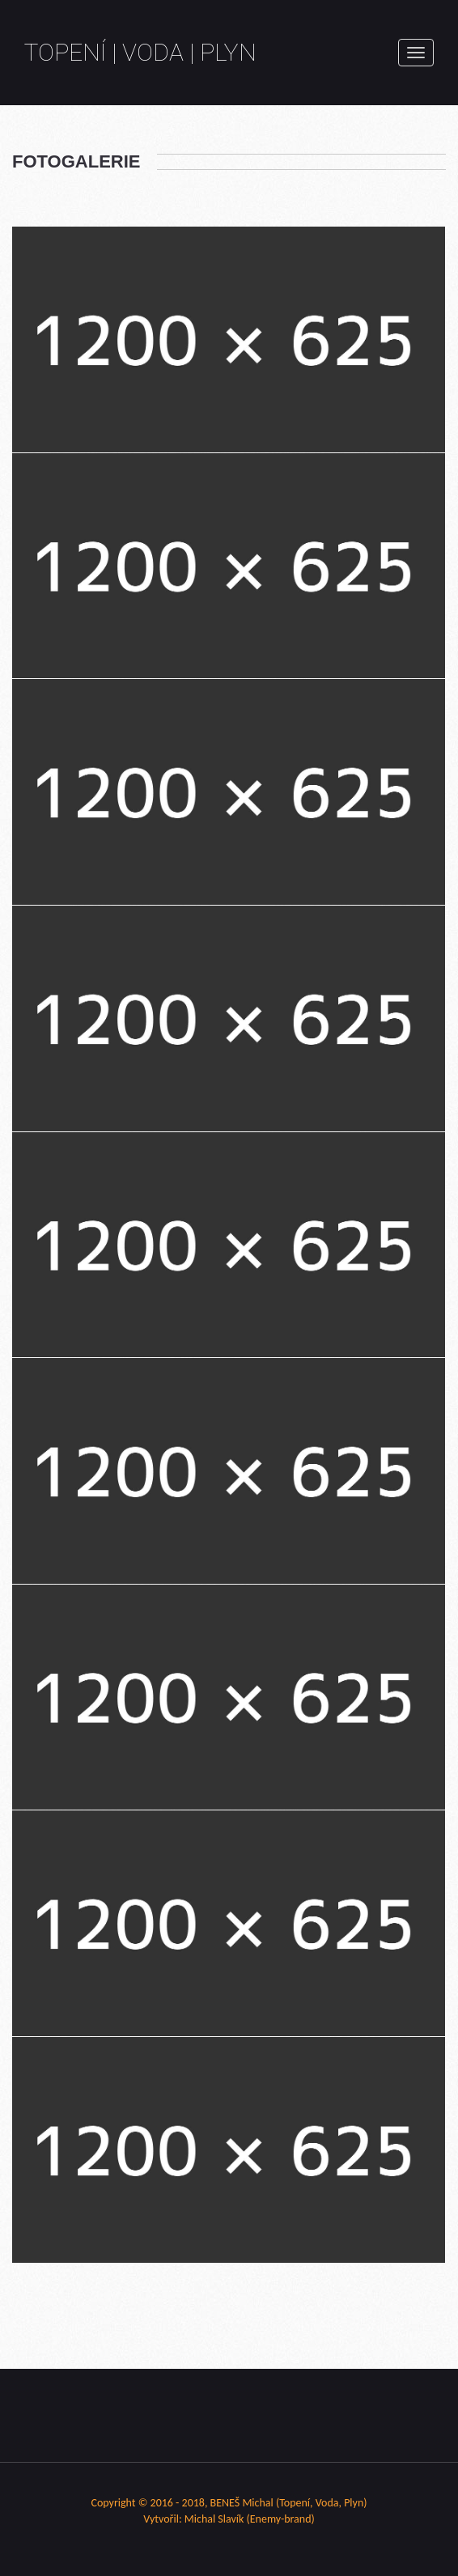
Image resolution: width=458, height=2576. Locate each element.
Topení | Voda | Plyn (140, 52)
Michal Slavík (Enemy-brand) (249, 2519)
